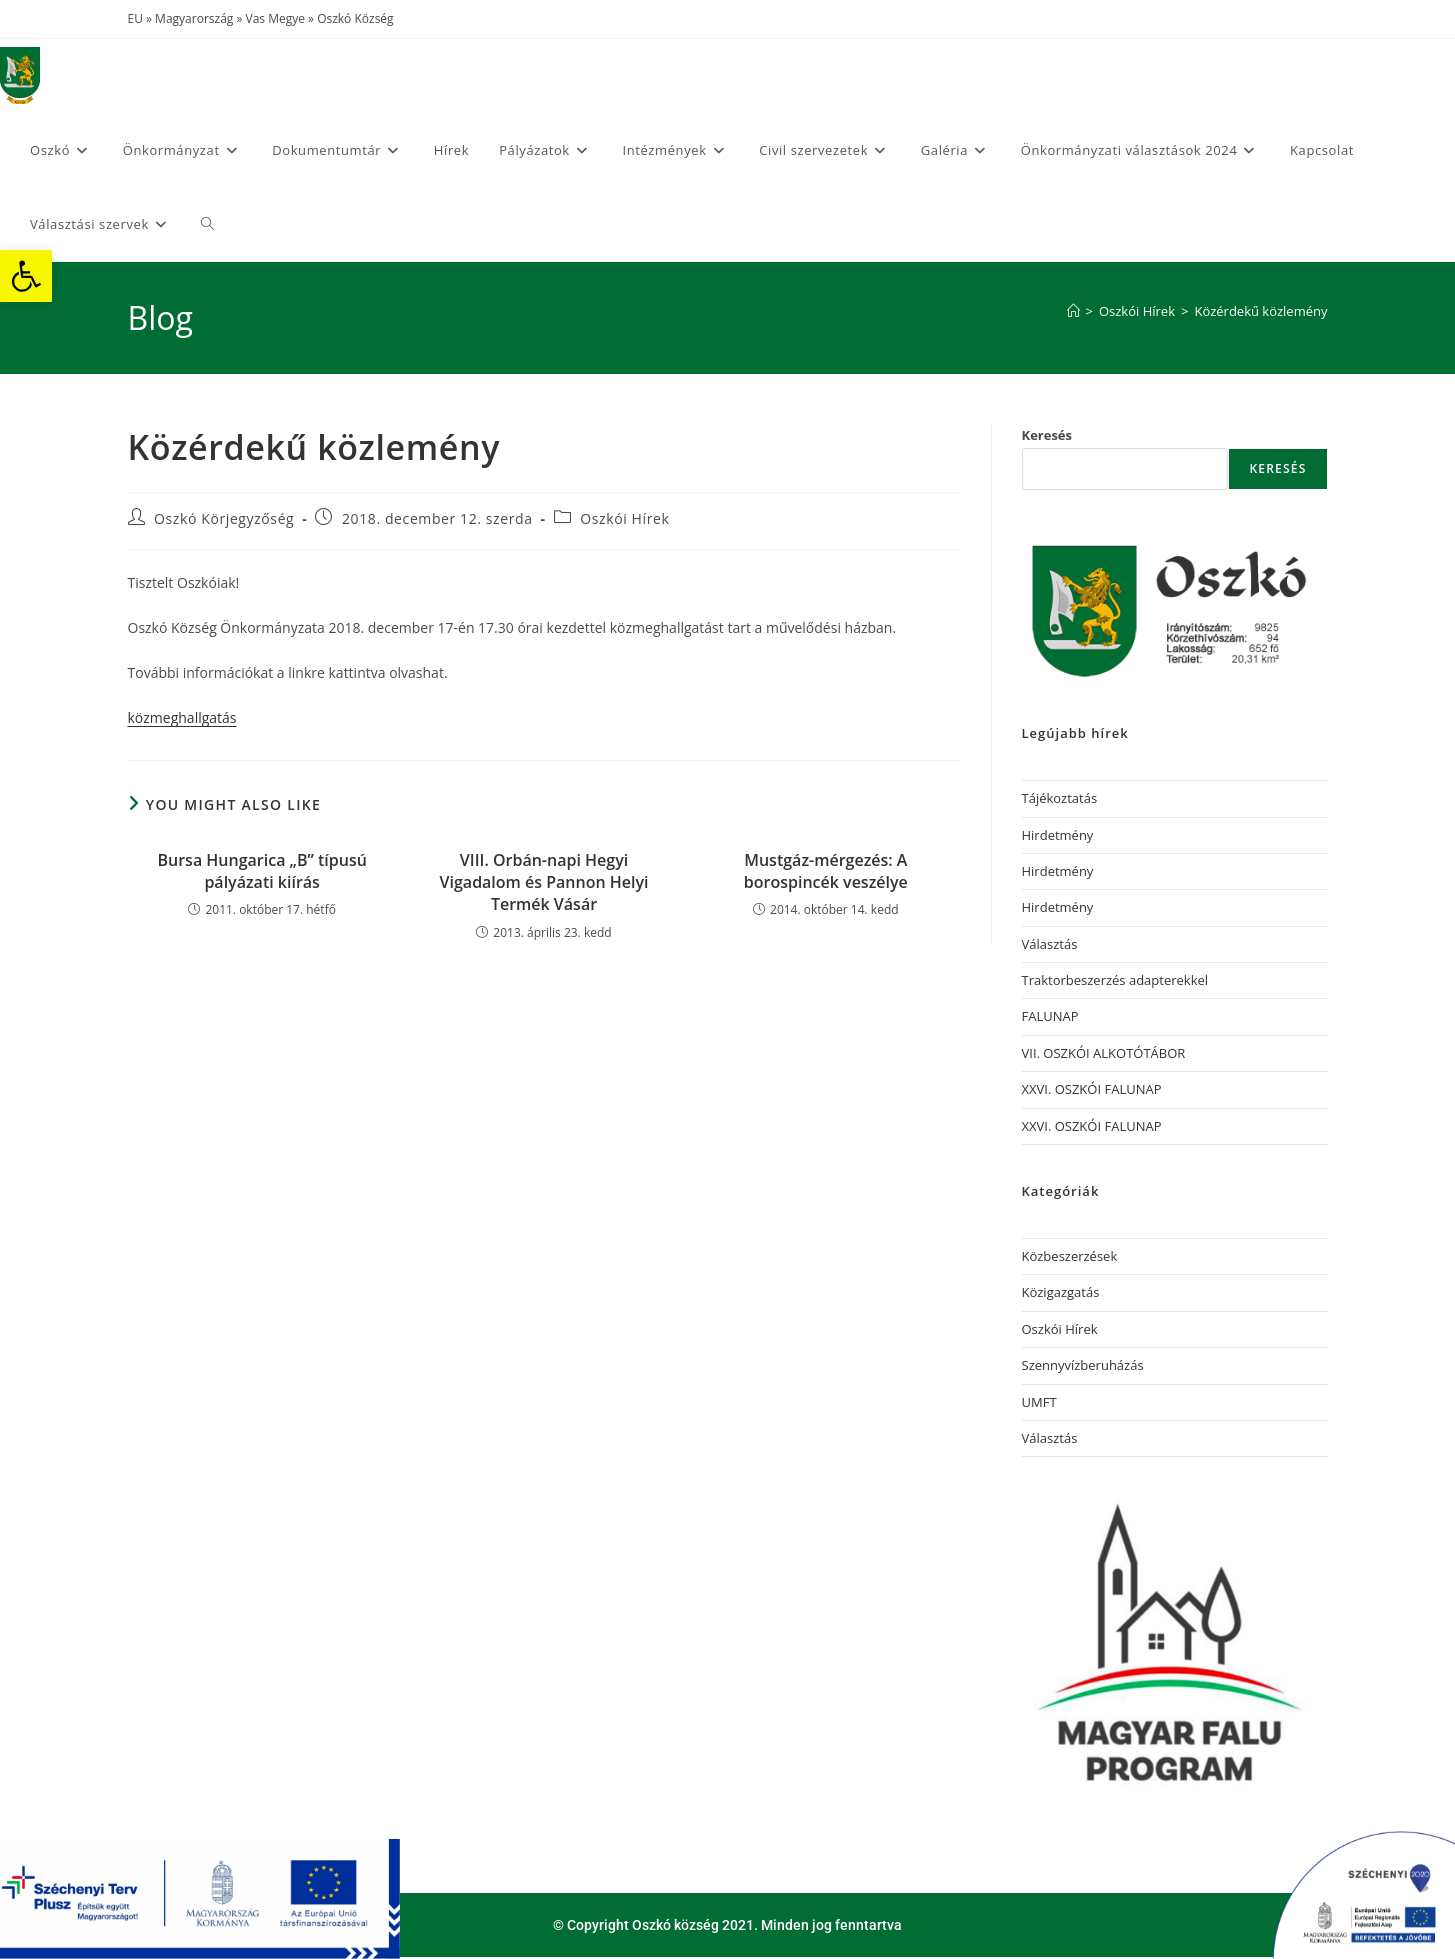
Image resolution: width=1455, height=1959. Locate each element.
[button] (26, 276)
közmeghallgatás (182, 717)
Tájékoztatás (1060, 798)
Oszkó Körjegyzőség (224, 518)
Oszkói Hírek (624, 518)
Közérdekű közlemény (1260, 311)
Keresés (1047, 435)
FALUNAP (1050, 1016)
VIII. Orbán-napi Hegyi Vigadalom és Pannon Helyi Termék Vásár (544, 882)
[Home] (1073, 311)
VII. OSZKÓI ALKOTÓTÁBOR (1104, 1053)
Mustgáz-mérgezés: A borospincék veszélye (826, 871)
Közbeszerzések (1070, 1256)
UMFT (1039, 1402)
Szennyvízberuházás (1083, 1365)
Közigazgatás (1061, 1292)
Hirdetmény (1058, 835)
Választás (1050, 944)
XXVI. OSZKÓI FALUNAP (1092, 1089)
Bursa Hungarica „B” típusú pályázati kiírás (261, 871)
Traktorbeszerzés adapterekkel (1115, 980)
